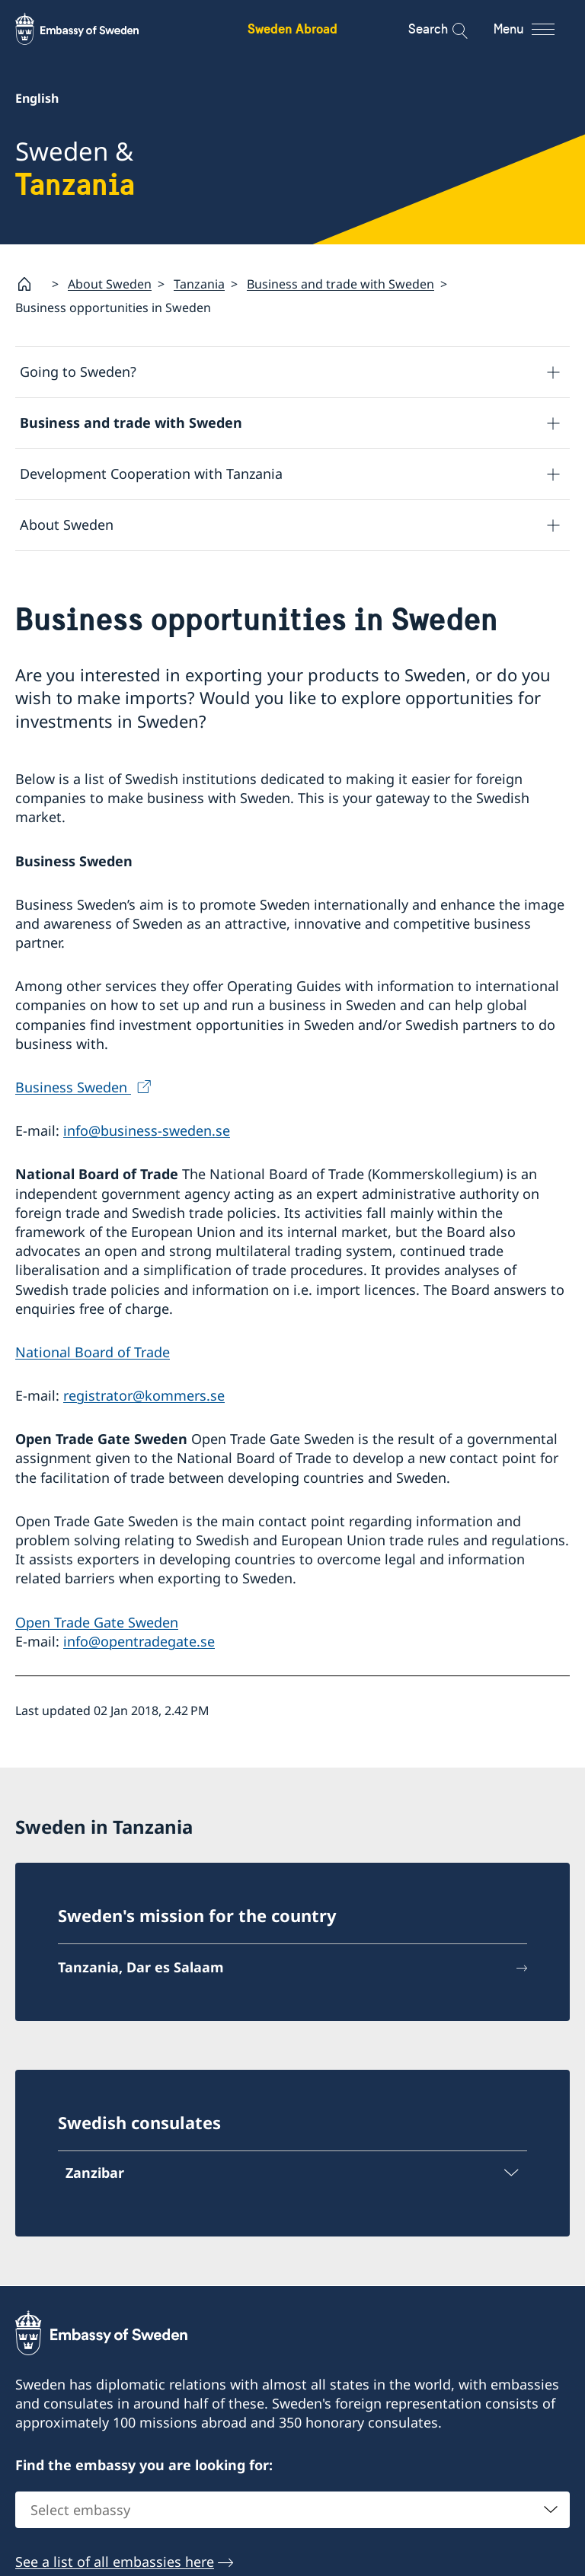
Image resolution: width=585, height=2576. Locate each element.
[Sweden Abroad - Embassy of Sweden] (91, 29)
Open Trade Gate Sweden (96, 1622)
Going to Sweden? (78, 372)
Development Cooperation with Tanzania (151, 474)
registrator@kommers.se (144, 1395)
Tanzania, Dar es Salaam (141, 1967)
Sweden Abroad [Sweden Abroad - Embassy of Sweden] (292, 28)
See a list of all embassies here (114, 2561)
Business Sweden (73, 1087)
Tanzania (199, 284)
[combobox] (292, 2510)
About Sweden (110, 284)
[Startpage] (30, 284)
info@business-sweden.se (146, 1131)
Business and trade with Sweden (340, 284)
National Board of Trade (92, 1352)
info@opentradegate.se (139, 1641)
